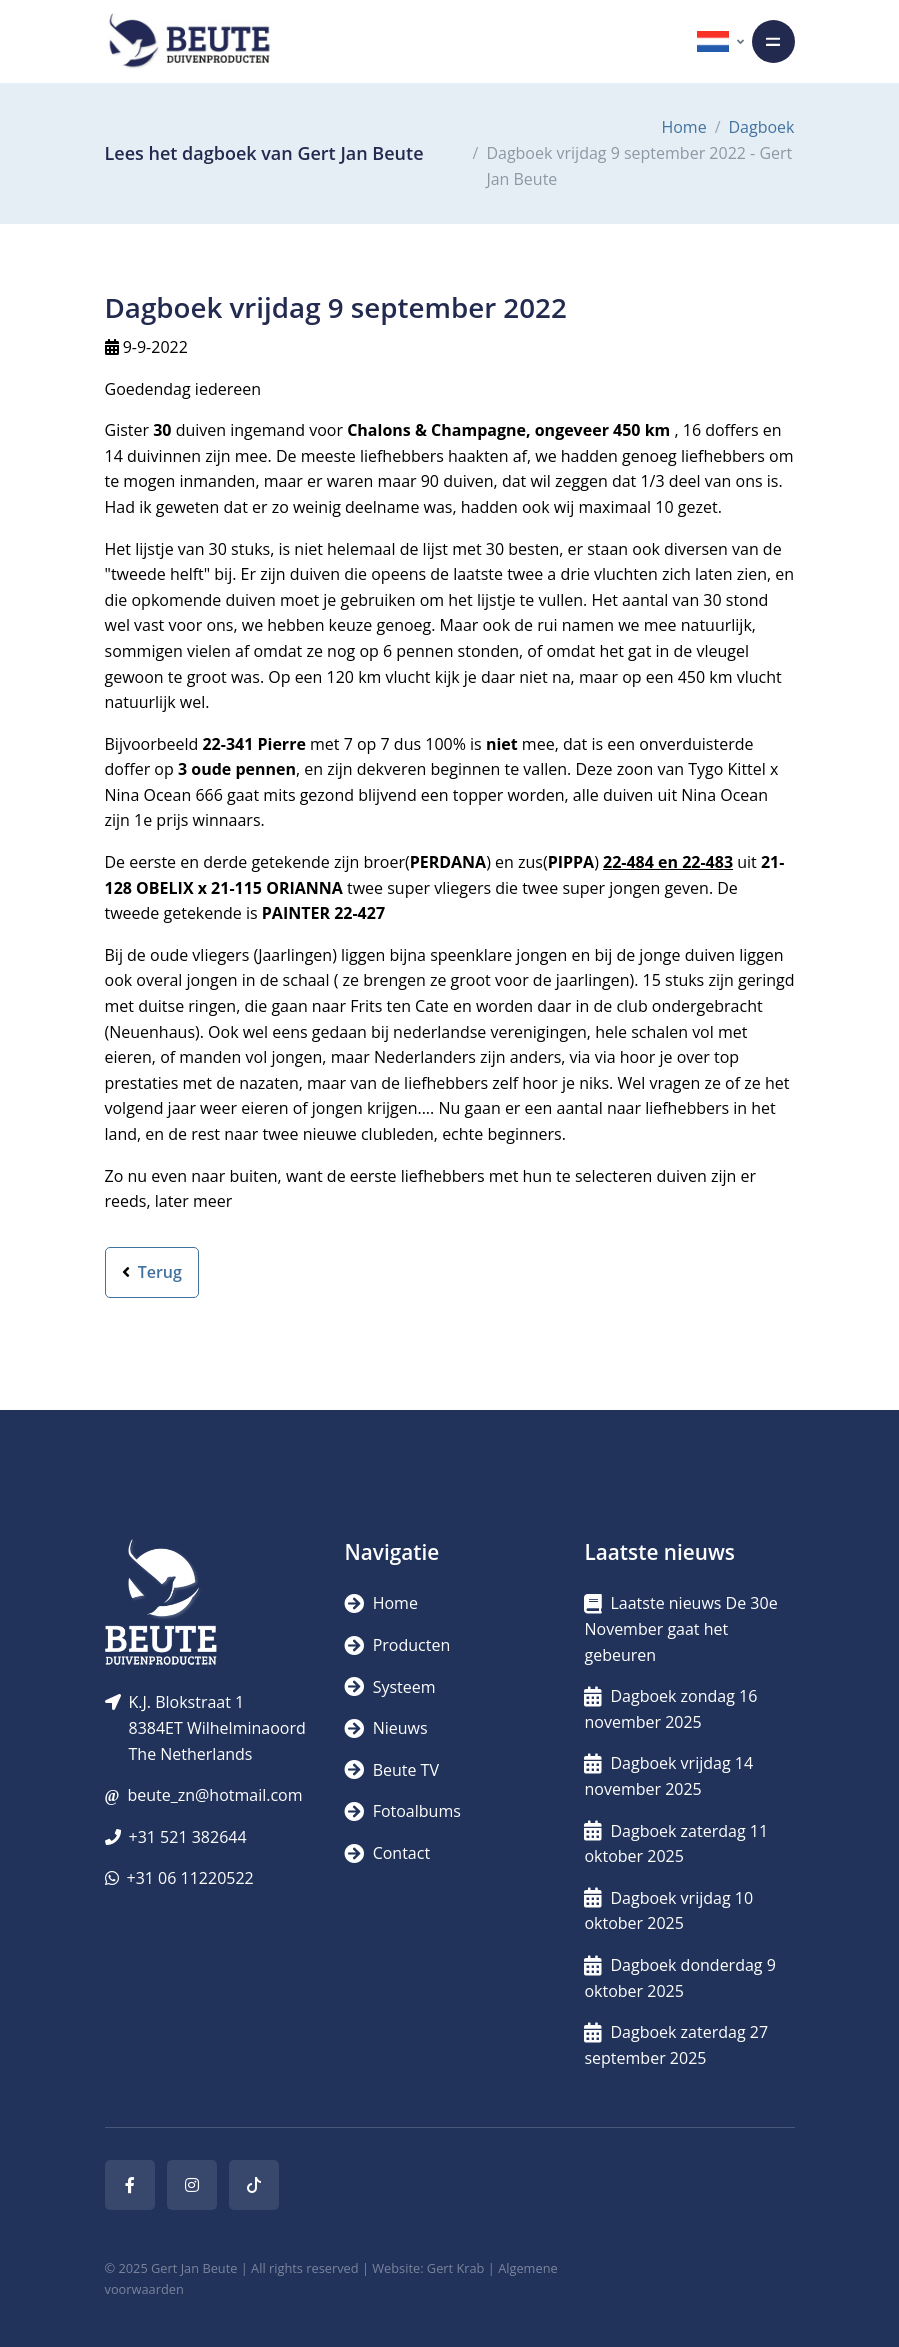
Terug (152, 1272)
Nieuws (385, 1728)
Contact (387, 1853)
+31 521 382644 (188, 1837)
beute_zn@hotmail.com (214, 1795)
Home (683, 127)
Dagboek (762, 127)
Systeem (389, 1687)
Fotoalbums (402, 1811)
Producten (397, 1645)
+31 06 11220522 (190, 1878)
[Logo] (189, 41)
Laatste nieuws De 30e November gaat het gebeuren (680, 1628)
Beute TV (391, 1770)
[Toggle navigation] (773, 41)
